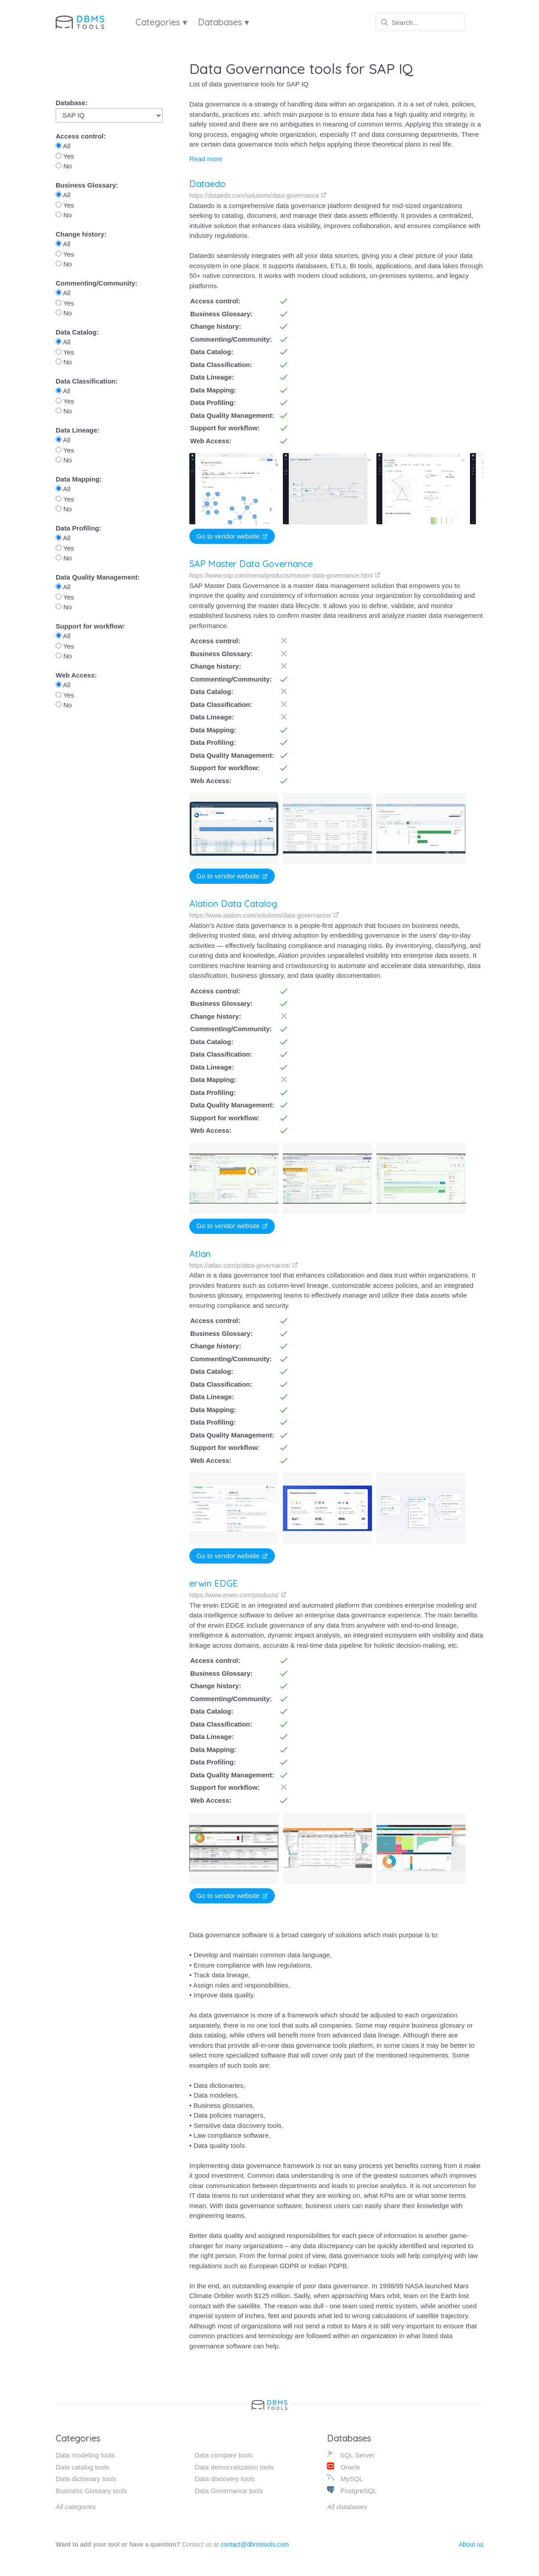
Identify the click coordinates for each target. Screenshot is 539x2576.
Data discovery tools (225, 2478)
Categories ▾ (161, 22)
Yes (65, 156)
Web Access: (76, 675)
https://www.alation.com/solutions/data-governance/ (264, 915)
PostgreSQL (351, 2490)
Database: (72, 102)
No (64, 166)
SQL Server (351, 2454)
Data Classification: (87, 381)
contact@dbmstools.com (254, 2544)
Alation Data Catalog (233, 903)
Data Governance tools (229, 2490)
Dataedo (207, 183)
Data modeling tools (85, 2455)
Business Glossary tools (91, 2490)
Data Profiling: (79, 528)
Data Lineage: (77, 430)
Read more (205, 159)
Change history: (81, 234)
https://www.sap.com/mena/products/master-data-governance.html (284, 575)
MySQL (345, 2478)
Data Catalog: (77, 332)
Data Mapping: (79, 479)
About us (471, 2544)
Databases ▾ (223, 22)
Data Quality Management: (97, 577)
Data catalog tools (82, 2467)
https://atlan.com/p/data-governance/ (243, 1265)
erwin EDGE (213, 1583)
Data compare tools (224, 2455)
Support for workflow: (90, 626)
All (63, 146)
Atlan (200, 1253)
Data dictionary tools (86, 2478)
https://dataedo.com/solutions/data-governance (258, 195)
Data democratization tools (234, 2467)
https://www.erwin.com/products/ (237, 1595)
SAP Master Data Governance (251, 563)
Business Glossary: (87, 185)
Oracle (343, 2466)
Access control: (81, 136)
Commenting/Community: (96, 283)
